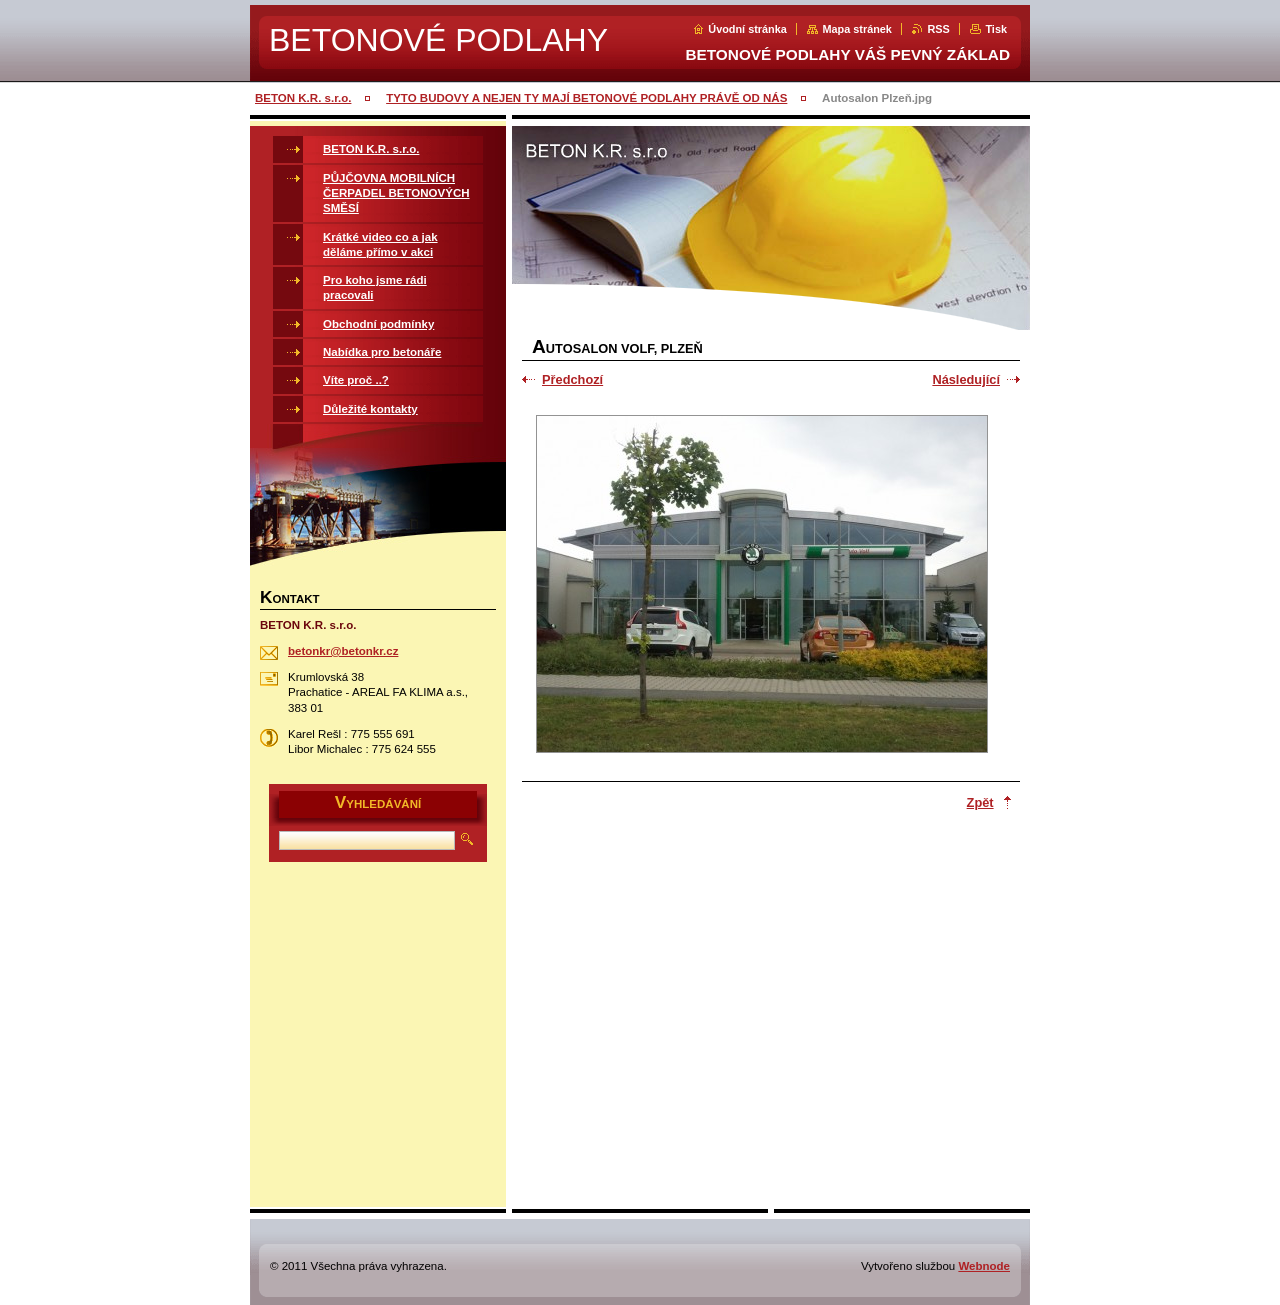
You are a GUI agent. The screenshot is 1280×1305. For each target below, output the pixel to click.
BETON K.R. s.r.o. (303, 98)
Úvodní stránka (747, 29)
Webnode (984, 1266)
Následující (966, 379)
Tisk (996, 29)
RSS (938, 29)
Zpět (980, 802)
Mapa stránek (857, 29)
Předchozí (572, 379)
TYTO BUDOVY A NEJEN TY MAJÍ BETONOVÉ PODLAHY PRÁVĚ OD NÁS (586, 98)
